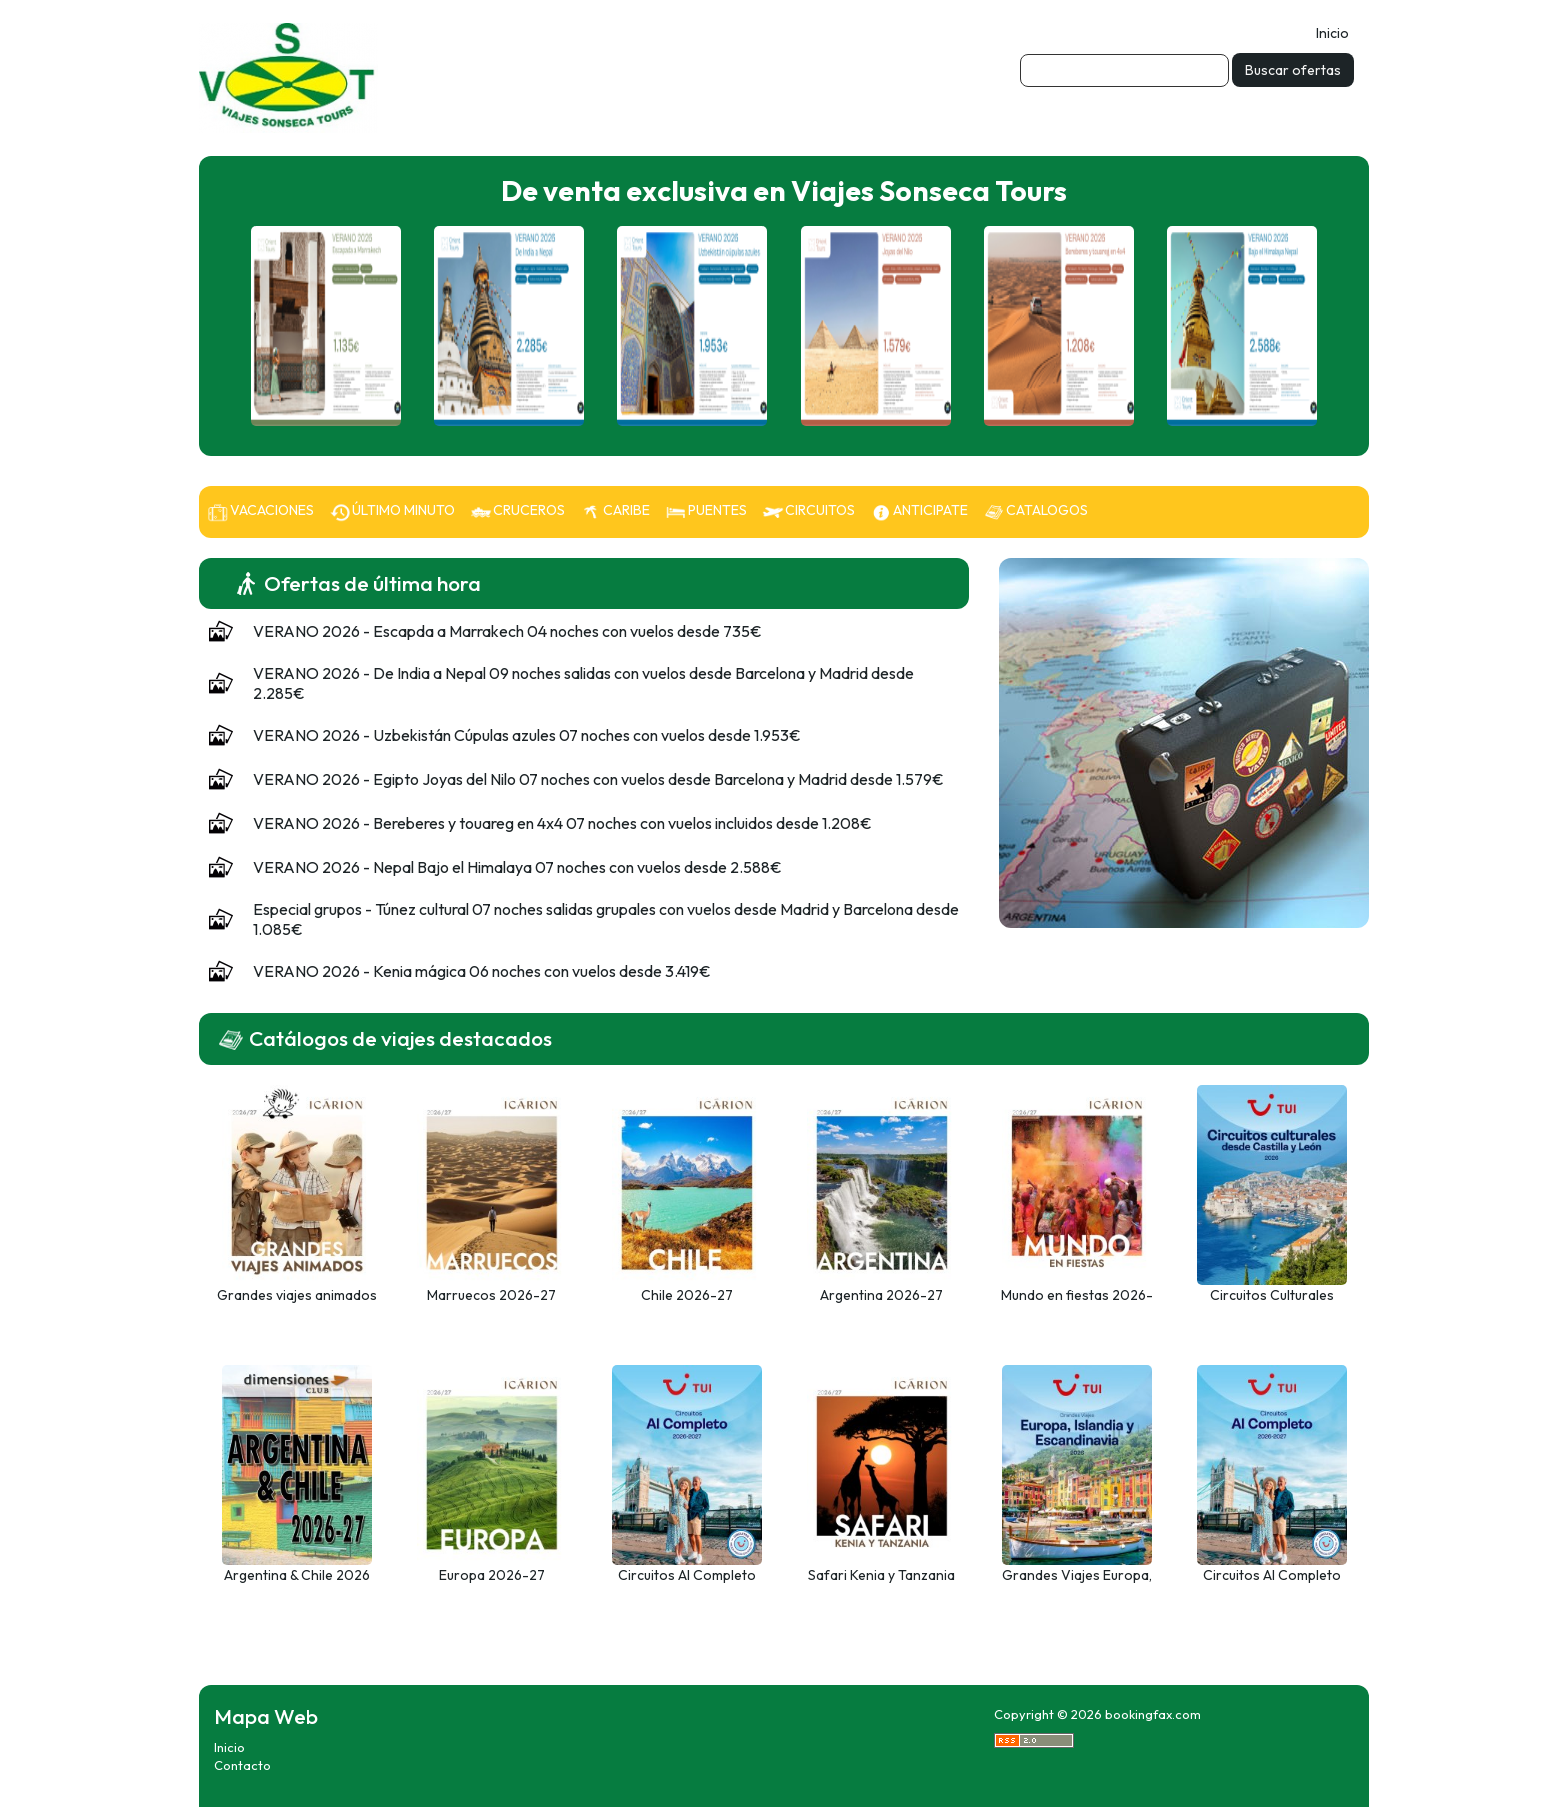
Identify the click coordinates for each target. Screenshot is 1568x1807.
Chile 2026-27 (687, 1295)
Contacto (242, 1765)
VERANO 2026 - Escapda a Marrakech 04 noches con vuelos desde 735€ (507, 631)
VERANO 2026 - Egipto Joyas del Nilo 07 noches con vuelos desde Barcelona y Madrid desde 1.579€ (598, 779)
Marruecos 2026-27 (491, 1295)
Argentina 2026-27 (881, 1295)
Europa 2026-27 (492, 1575)
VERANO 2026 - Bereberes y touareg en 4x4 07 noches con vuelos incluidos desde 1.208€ (562, 823)
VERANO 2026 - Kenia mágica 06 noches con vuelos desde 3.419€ (482, 971)
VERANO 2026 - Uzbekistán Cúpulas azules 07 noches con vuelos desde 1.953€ (527, 735)
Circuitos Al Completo (1272, 1575)
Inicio (1332, 33)
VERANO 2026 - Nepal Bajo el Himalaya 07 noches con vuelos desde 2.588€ (517, 867)
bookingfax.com (1153, 1714)
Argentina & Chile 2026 (297, 1575)
